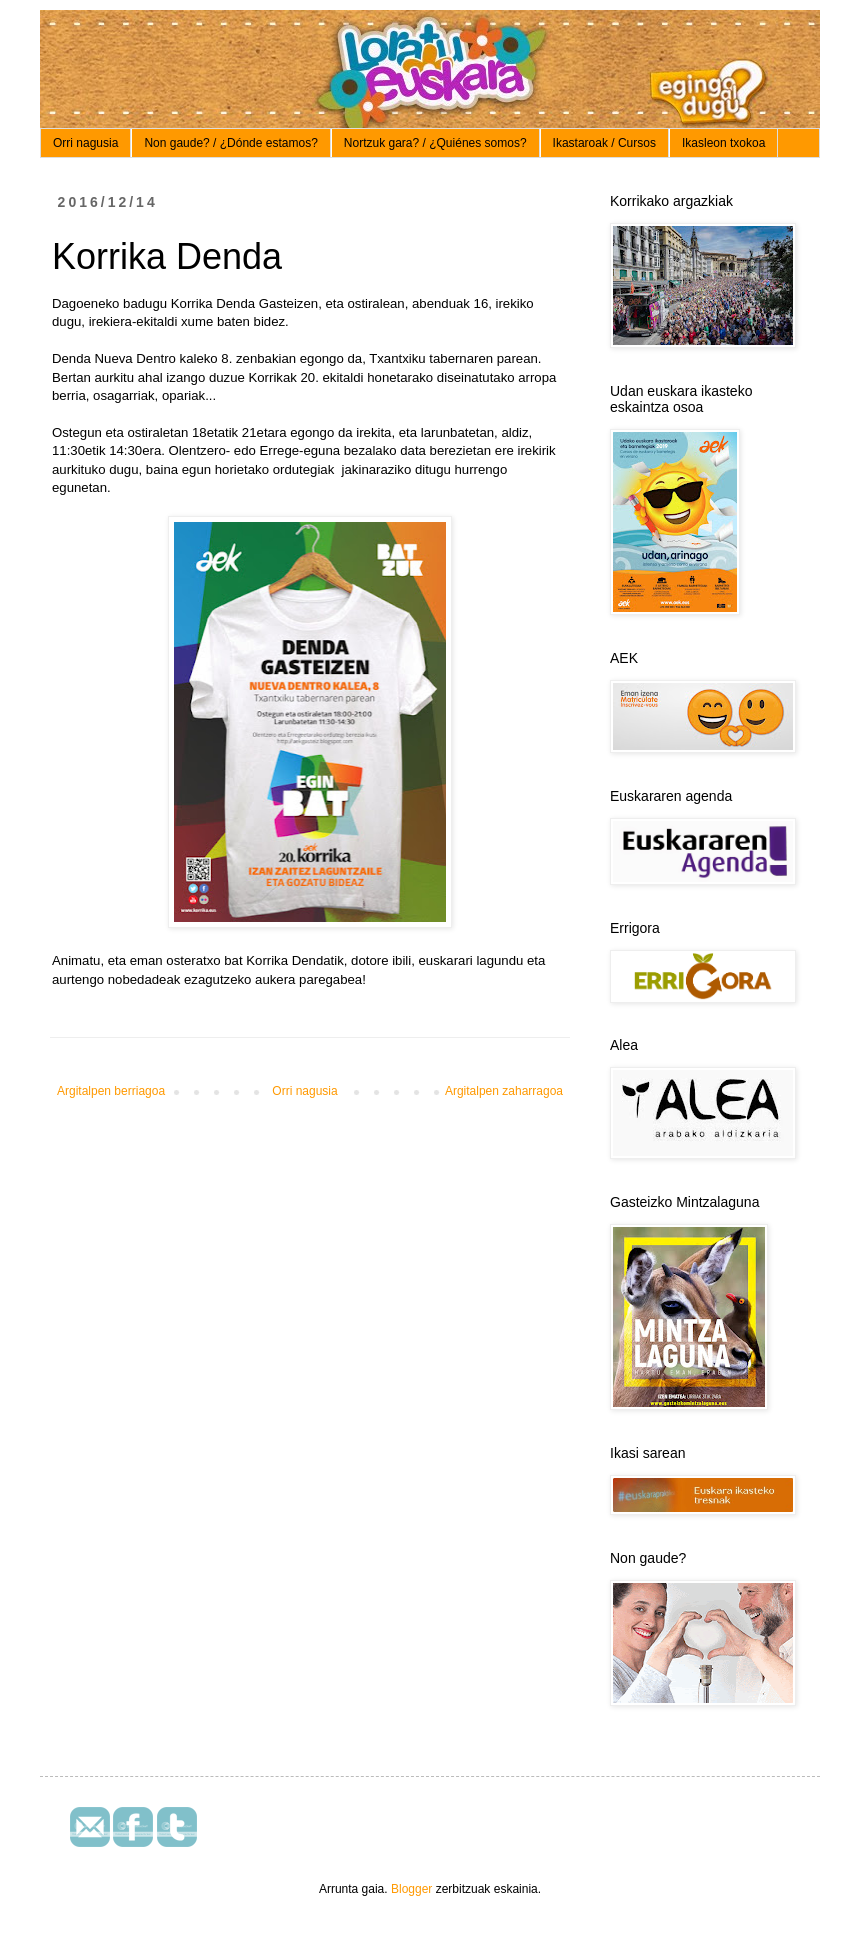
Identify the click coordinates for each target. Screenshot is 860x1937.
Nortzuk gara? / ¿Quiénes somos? (435, 143)
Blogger (411, 1889)
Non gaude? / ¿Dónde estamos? (230, 143)
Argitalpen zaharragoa (504, 1091)
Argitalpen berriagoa (111, 1091)
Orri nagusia (85, 143)
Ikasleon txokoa (723, 143)
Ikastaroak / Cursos (604, 143)
